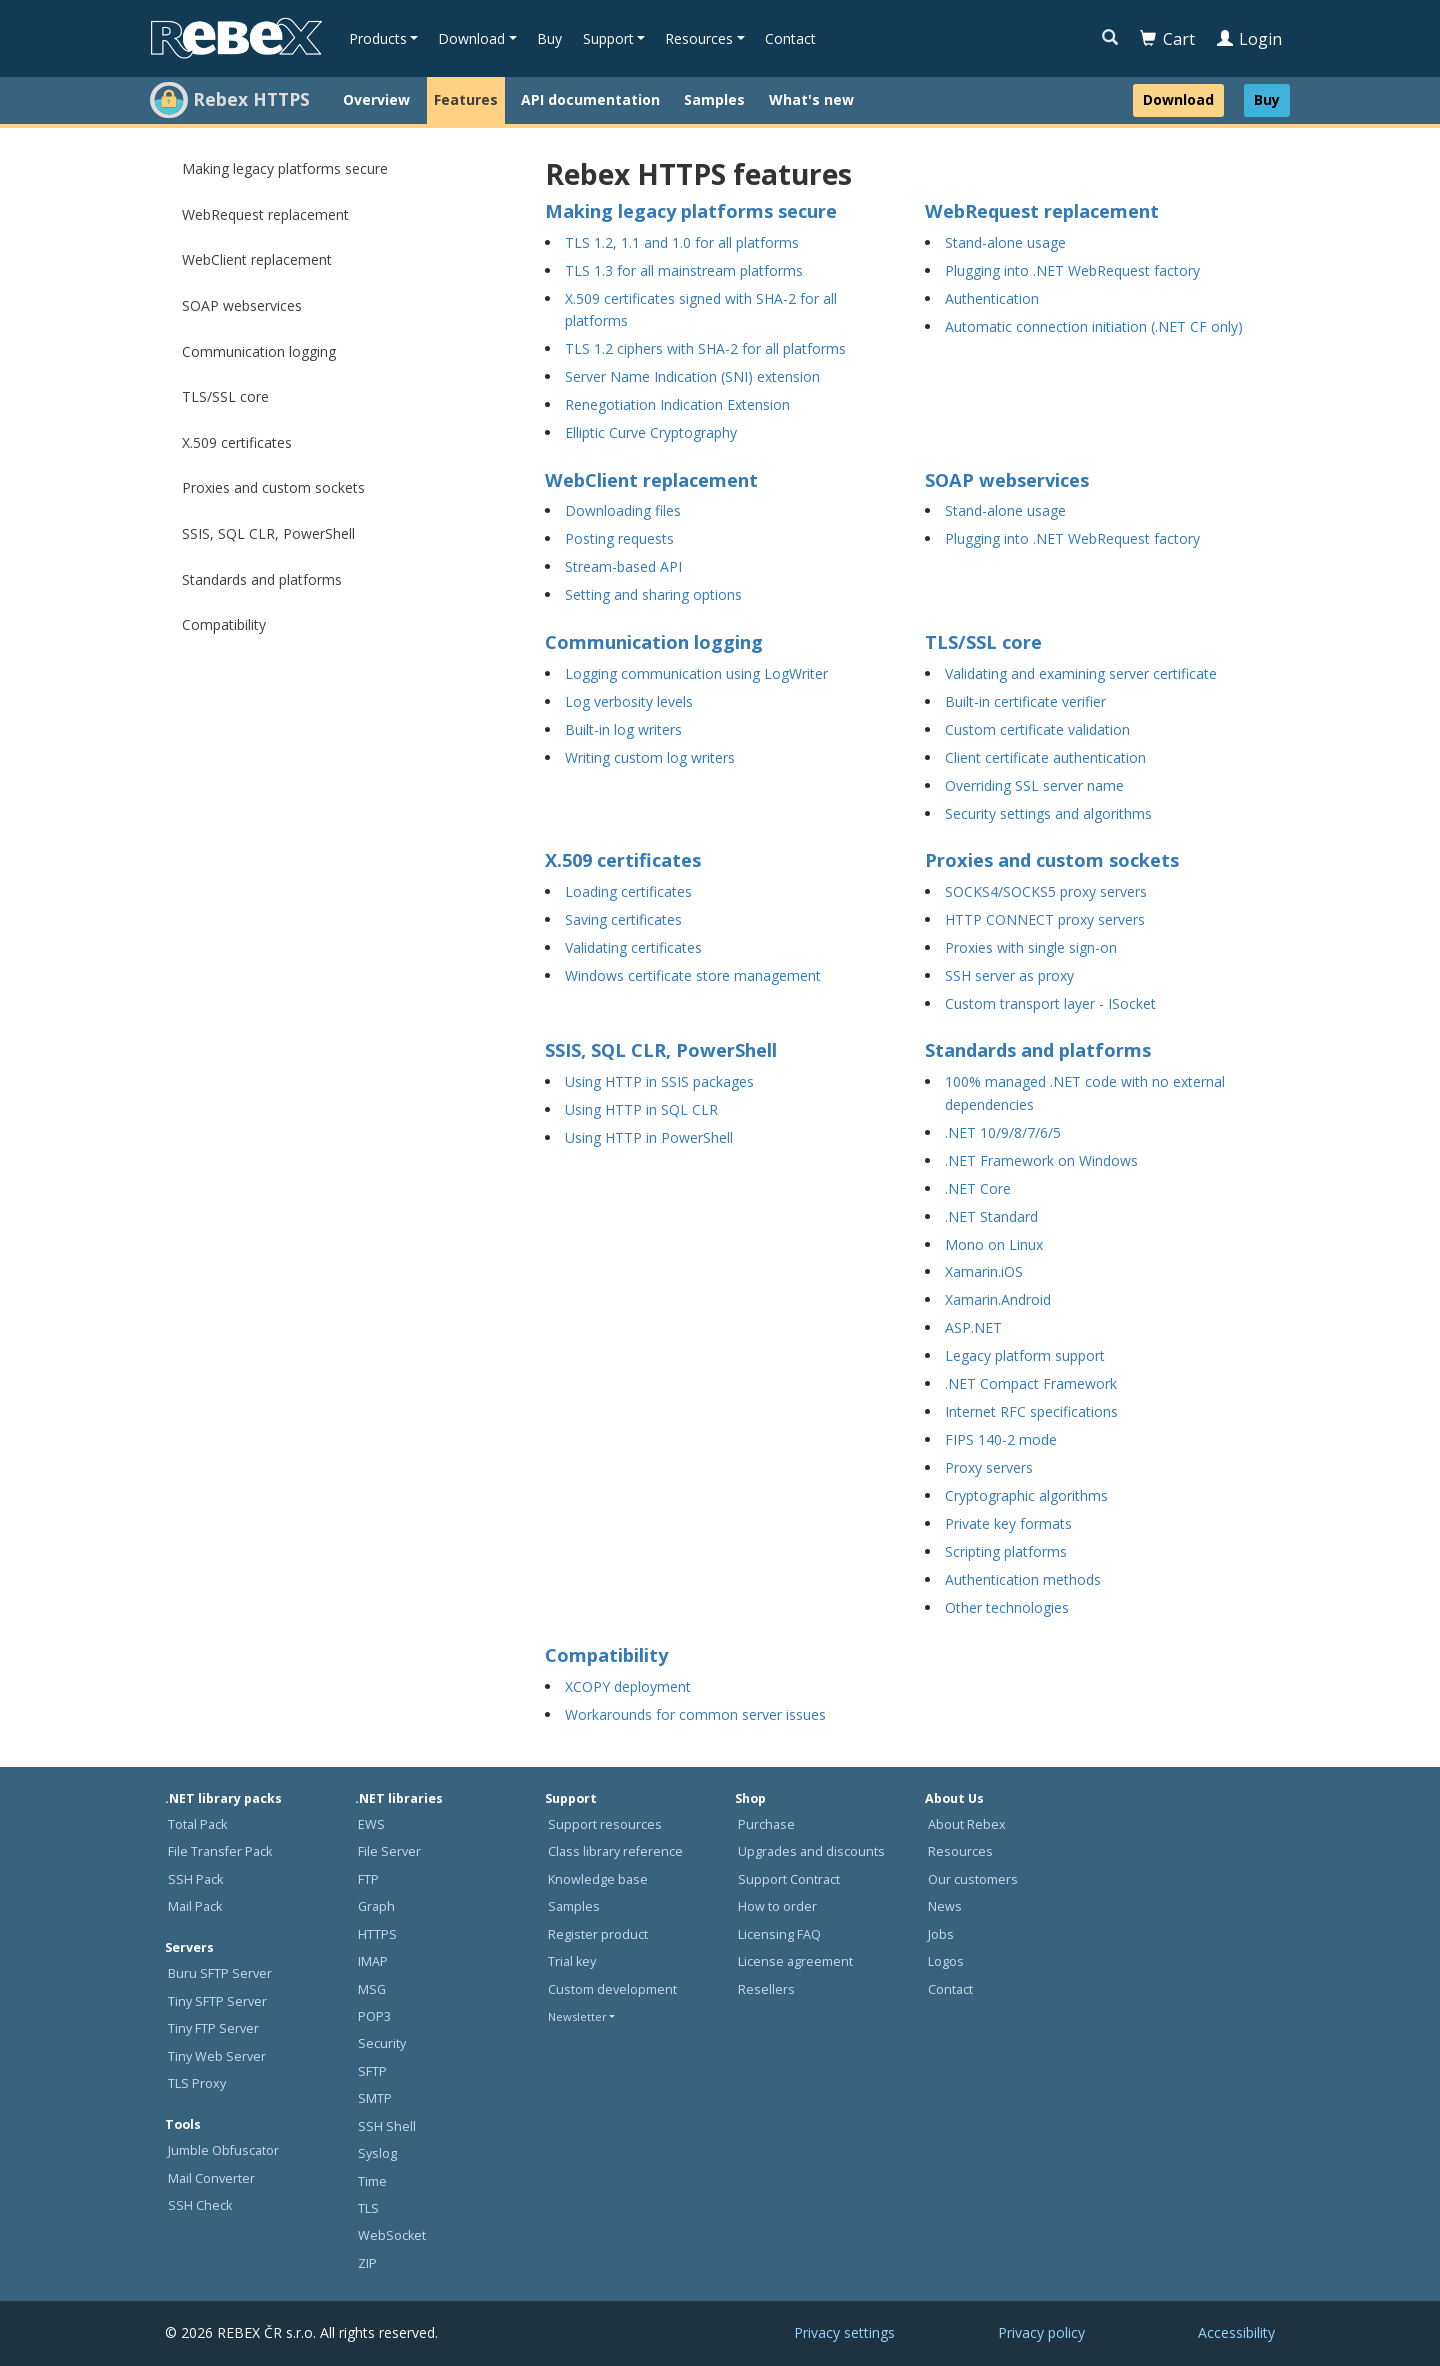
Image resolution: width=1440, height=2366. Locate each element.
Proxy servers (989, 1467)
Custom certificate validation (1037, 729)
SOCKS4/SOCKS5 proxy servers (1046, 891)
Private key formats (1008, 1523)
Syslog (377, 2153)
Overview (376, 99)
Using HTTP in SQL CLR (641, 1109)
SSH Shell (387, 2126)
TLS (368, 2208)
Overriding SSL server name (1034, 785)
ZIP (367, 2263)
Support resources (605, 1824)
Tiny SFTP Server (217, 2001)
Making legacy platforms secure (285, 168)
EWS (371, 1824)
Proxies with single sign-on (1031, 947)
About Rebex (967, 1824)
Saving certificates (623, 919)
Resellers (766, 1989)
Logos (946, 1961)
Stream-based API (623, 566)
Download (1178, 99)
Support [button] (608, 38)
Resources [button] (699, 38)
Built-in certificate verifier (1025, 701)
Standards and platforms (262, 579)
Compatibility (224, 624)
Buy (549, 38)
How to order (777, 1906)
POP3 (374, 2016)
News (945, 1906)
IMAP (373, 1961)
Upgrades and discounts (811, 1851)
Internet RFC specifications (1031, 1411)
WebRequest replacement (265, 214)
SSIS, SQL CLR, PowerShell (268, 533)
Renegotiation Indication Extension (677, 404)
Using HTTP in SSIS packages (659, 1081)
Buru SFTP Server (220, 1973)
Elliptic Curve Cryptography (651, 432)
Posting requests (619, 538)
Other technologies (1007, 1607)
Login (1249, 39)
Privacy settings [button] (844, 2332)
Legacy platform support (1025, 1355)
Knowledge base (598, 1879)
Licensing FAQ (779, 1934)
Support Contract (789, 1879)
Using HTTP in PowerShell (649, 1137)
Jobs (941, 1934)
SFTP (372, 2071)
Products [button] (378, 38)
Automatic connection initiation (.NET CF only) (1094, 326)
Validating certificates (633, 947)
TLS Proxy (197, 2083)
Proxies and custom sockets (273, 487)
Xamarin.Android (998, 1299)
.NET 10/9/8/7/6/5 (1003, 1132)
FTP (368, 1879)
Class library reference (615, 1851)
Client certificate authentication (1045, 757)
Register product (598, 1934)
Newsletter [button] (577, 2016)
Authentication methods (1023, 1579)
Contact (790, 38)
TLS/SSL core (225, 396)
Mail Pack (195, 1906)
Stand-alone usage (1005, 242)
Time (372, 2181)
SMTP (375, 2098)
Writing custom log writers (650, 757)
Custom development (612, 1989)
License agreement (795, 1961)
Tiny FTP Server (213, 2028)
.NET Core (978, 1188)
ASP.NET (973, 1327)
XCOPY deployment (628, 1686)
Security (382, 2043)
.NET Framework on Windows (1041, 1160)
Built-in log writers (623, 729)
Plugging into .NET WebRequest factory (1072, 270)
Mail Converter (211, 2178)
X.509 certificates (237, 442)
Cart (1167, 39)
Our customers (973, 1879)
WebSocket (392, 2235)
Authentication (992, 298)
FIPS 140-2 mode (1001, 1439)
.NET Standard (991, 1216)
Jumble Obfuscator (223, 2150)
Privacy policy (1041, 2332)
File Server (389, 1851)
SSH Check (200, 2205)
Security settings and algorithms (1048, 813)
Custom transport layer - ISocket (1050, 1003)
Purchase (766, 1824)
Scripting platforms (1006, 1551)
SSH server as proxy (1009, 975)
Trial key (572, 1961)
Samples (714, 99)
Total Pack (197, 1824)
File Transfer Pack (220, 1851)
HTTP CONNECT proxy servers (1045, 919)
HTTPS (377, 1934)
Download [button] (471, 38)
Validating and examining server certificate (1081, 673)
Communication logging (259, 351)
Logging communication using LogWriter (696, 673)
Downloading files (623, 510)
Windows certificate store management (693, 975)
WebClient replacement (257, 259)
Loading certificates (628, 891)
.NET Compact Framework (1031, 1383)
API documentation (590, 99)
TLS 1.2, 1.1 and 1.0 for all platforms (682, 242)
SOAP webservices (242, 305)
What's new (811, 99)
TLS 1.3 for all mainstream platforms (684, 270)
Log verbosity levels (629, 701)
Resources (960, 1851)
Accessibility (1236, 2332)
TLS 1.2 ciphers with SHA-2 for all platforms (705, 348)
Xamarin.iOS (984, 1271)
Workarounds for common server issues (695, 1714)
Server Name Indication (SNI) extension (692, 376)
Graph (376, 1906)
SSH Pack (195, 1879)
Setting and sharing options (653, 594)
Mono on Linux (994, 1244)
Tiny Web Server (217, 2056)
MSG (372, 1989)
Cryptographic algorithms (1026, 1495)
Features (466, 99)
